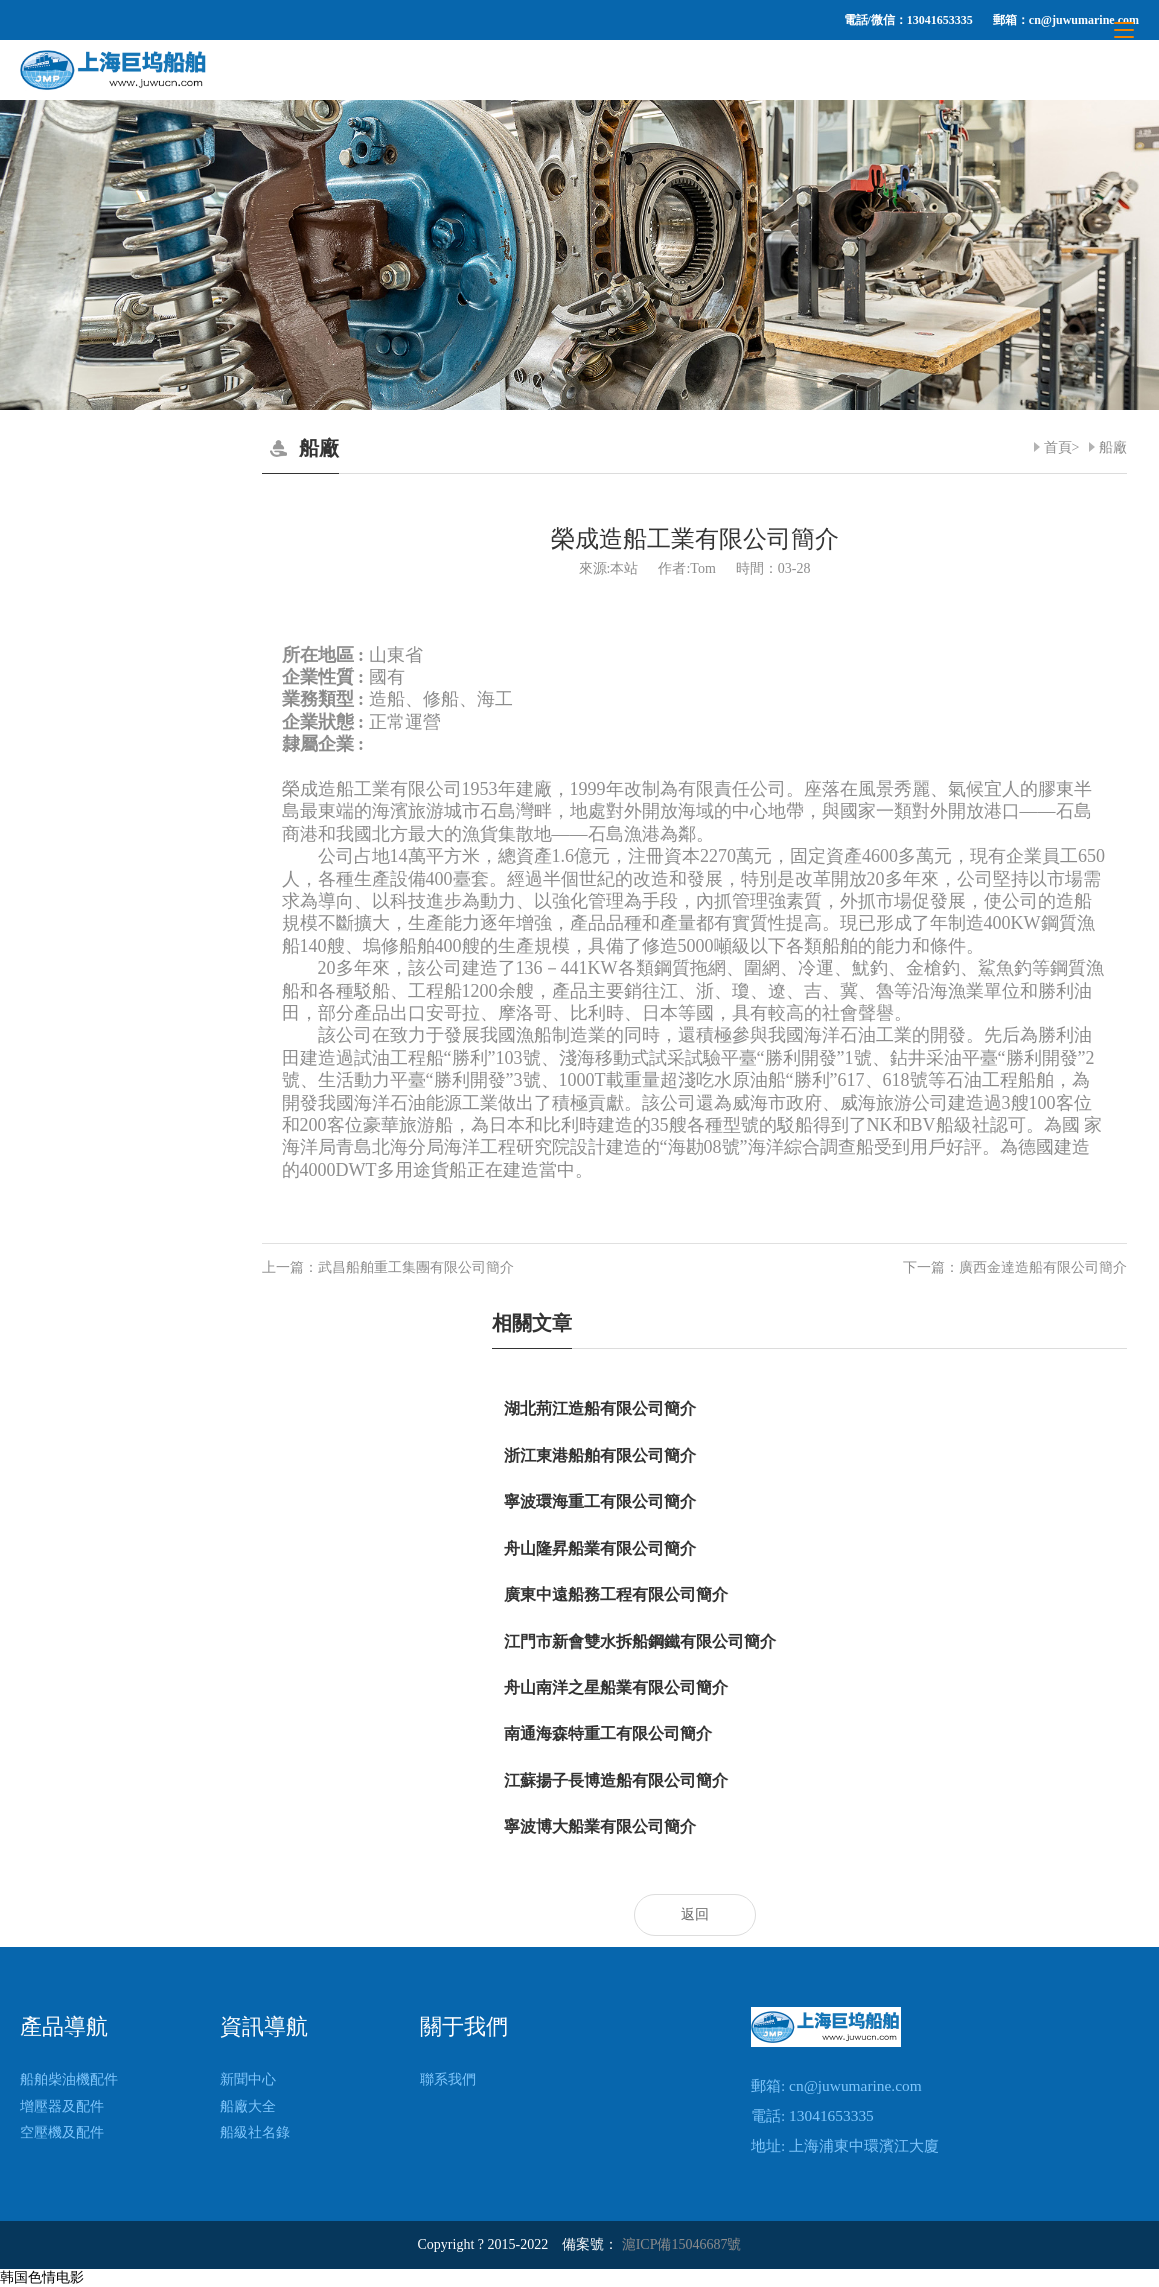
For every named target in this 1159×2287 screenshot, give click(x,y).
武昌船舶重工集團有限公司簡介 (416, 1267)
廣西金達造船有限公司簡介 (1043, 1267)
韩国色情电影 (42, 2277)
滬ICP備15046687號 (682, 2244)
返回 (695, 1914)
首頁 (1058, 447)
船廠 (1113, 447)
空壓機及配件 (62, 2132)
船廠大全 (248, 2106)
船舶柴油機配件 (69, 2079)
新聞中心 (248, 2079)
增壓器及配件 (62, 2106)
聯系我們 (448, 2079)
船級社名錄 (255, 2132)
